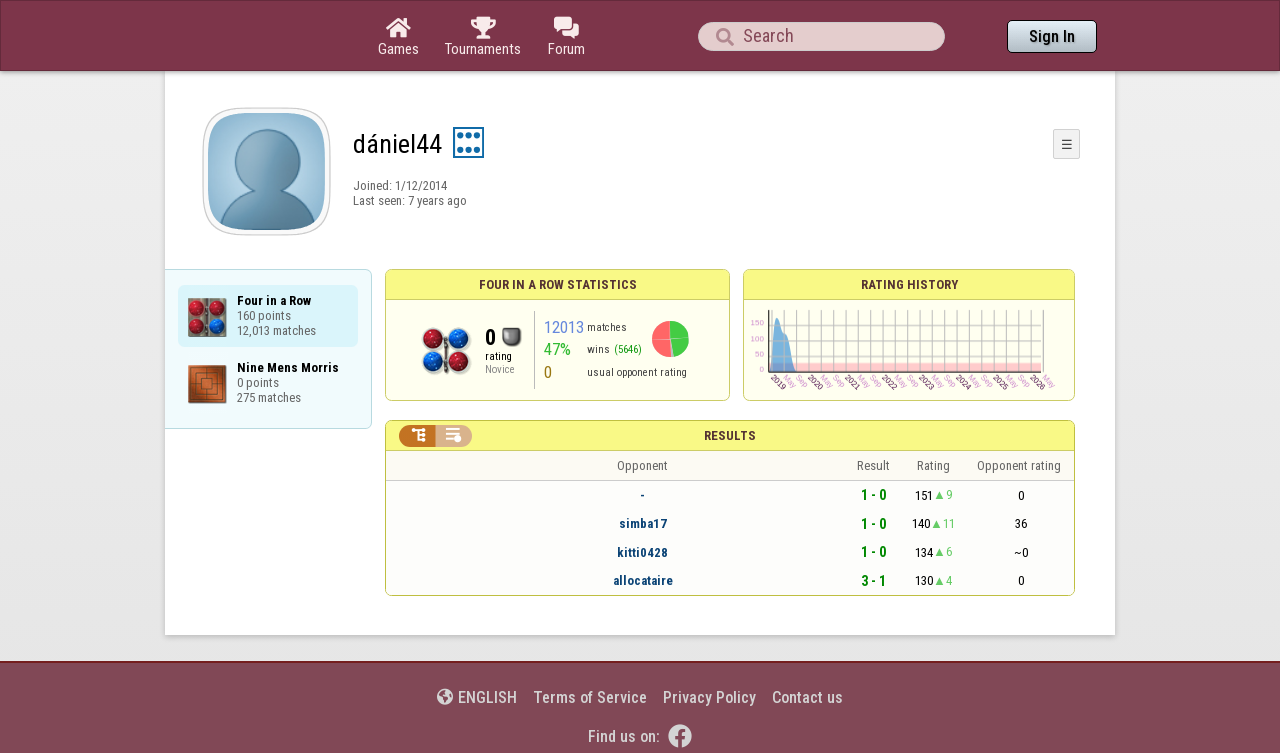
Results (730, 435)
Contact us (807, 697)
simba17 (643, 523)
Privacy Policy (709, 697)
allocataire (643, 580)
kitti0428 (642, 552)
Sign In (1052, 36)
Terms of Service (590, 697)
